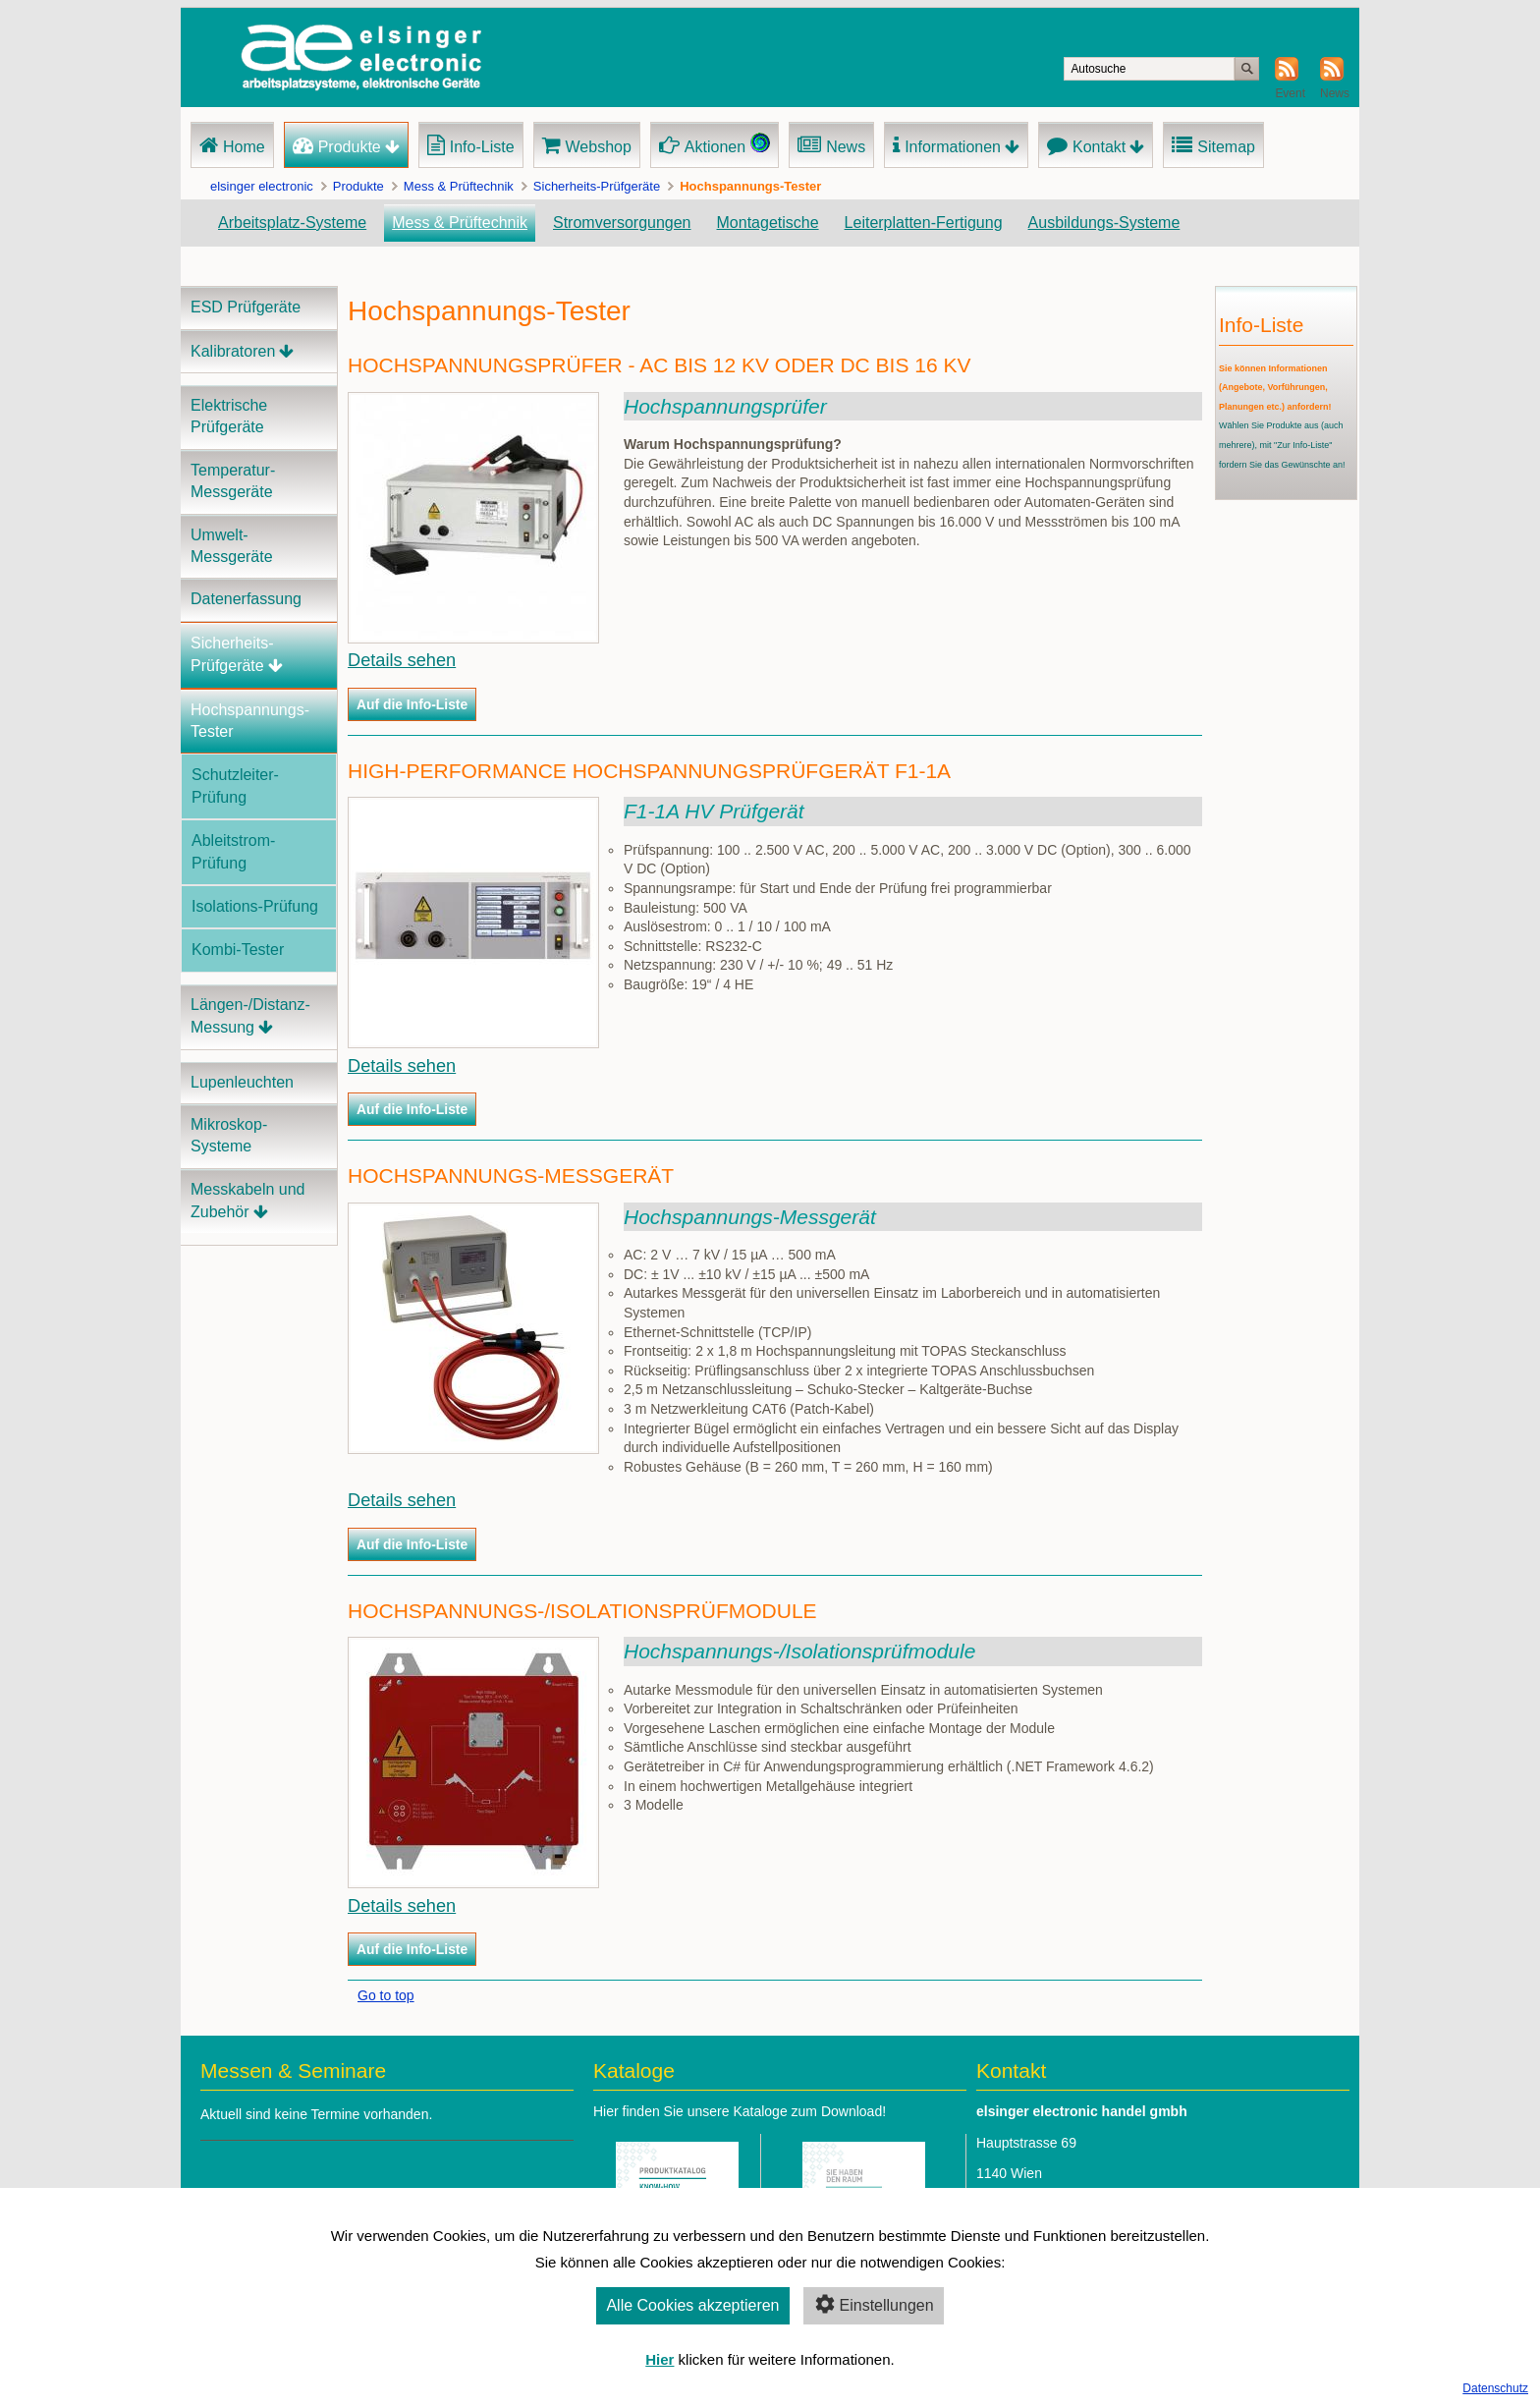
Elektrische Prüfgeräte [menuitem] (229, 416)
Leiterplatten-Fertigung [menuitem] (924, 222)
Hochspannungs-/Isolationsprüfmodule (582, 1610)
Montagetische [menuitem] (768, 222)
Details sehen (402, 660)
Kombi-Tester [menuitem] (238, 949)
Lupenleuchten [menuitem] (242, 1082)
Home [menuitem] (244, 147)
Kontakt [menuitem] (1099, 147)
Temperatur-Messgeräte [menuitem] (233, 481)
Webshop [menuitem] (599, 147)
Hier (659, 2359)
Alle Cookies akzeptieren (692, 2305)
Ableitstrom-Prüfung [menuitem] (233, 851)
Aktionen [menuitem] (715, 147)
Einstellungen (873, 2304)
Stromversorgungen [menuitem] (622, 222)
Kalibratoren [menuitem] (233, 351)
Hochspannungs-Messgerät (511, 1175)
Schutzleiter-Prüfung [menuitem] (235, 785)
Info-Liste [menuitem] (482, 147)
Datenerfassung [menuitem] (246, 598)
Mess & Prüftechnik (459, 186)
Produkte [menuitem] (349, 147)
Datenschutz (1495, 2388)
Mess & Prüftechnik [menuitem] (459, 222)
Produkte (358, 186)
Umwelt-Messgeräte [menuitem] (232, 546)
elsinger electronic (261, 186)
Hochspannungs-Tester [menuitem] (250, 720)
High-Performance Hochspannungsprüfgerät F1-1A (649, 770)
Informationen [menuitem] (953, 147)
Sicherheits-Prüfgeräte (596, 186)
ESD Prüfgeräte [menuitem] (246, 307)
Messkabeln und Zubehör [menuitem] (248, 1200)
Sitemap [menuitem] (1226, 147)
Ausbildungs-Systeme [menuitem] (1104, 222)
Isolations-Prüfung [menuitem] (255, 906)
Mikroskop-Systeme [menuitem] (229, 1135)
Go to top (386, 1995)
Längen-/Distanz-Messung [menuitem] (250, 1016)
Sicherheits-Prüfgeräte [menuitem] (232, 654)
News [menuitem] (845, 147)
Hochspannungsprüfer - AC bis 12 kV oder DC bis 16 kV (659, 365)
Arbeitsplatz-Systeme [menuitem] (292, 222)
